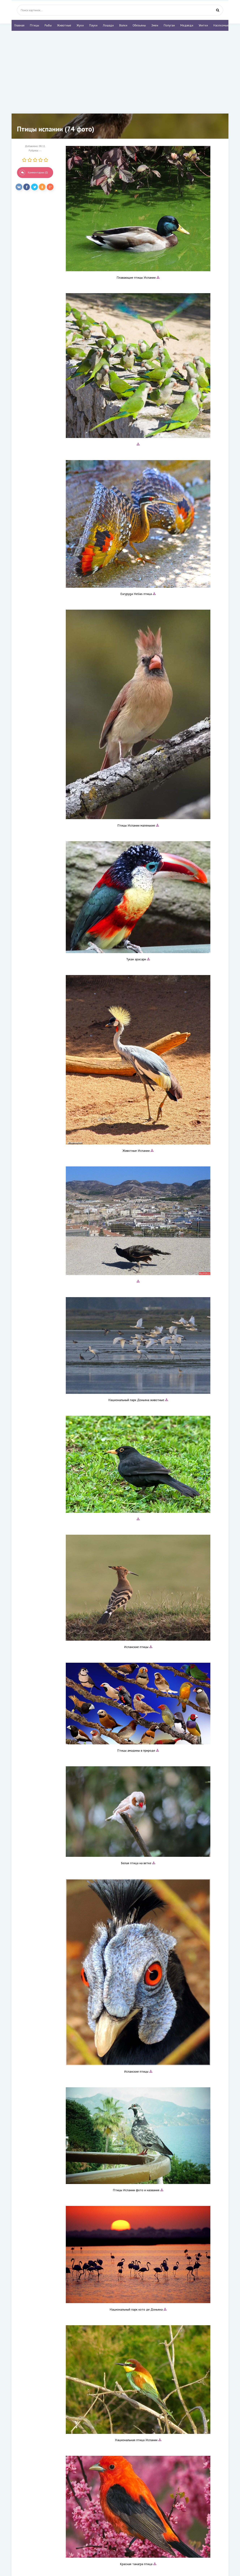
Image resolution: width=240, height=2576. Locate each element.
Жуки (80, 25)
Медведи (186, 25)
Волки (123, 25)
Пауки (93, 25)
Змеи (154, 25)
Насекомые (221, 25)
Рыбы (48, 25)
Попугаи (169, 25)
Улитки (203, 25)
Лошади (108, 25)
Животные (64, 25)
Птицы (34, 25)
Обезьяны (139, 25)
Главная (19, 25)
